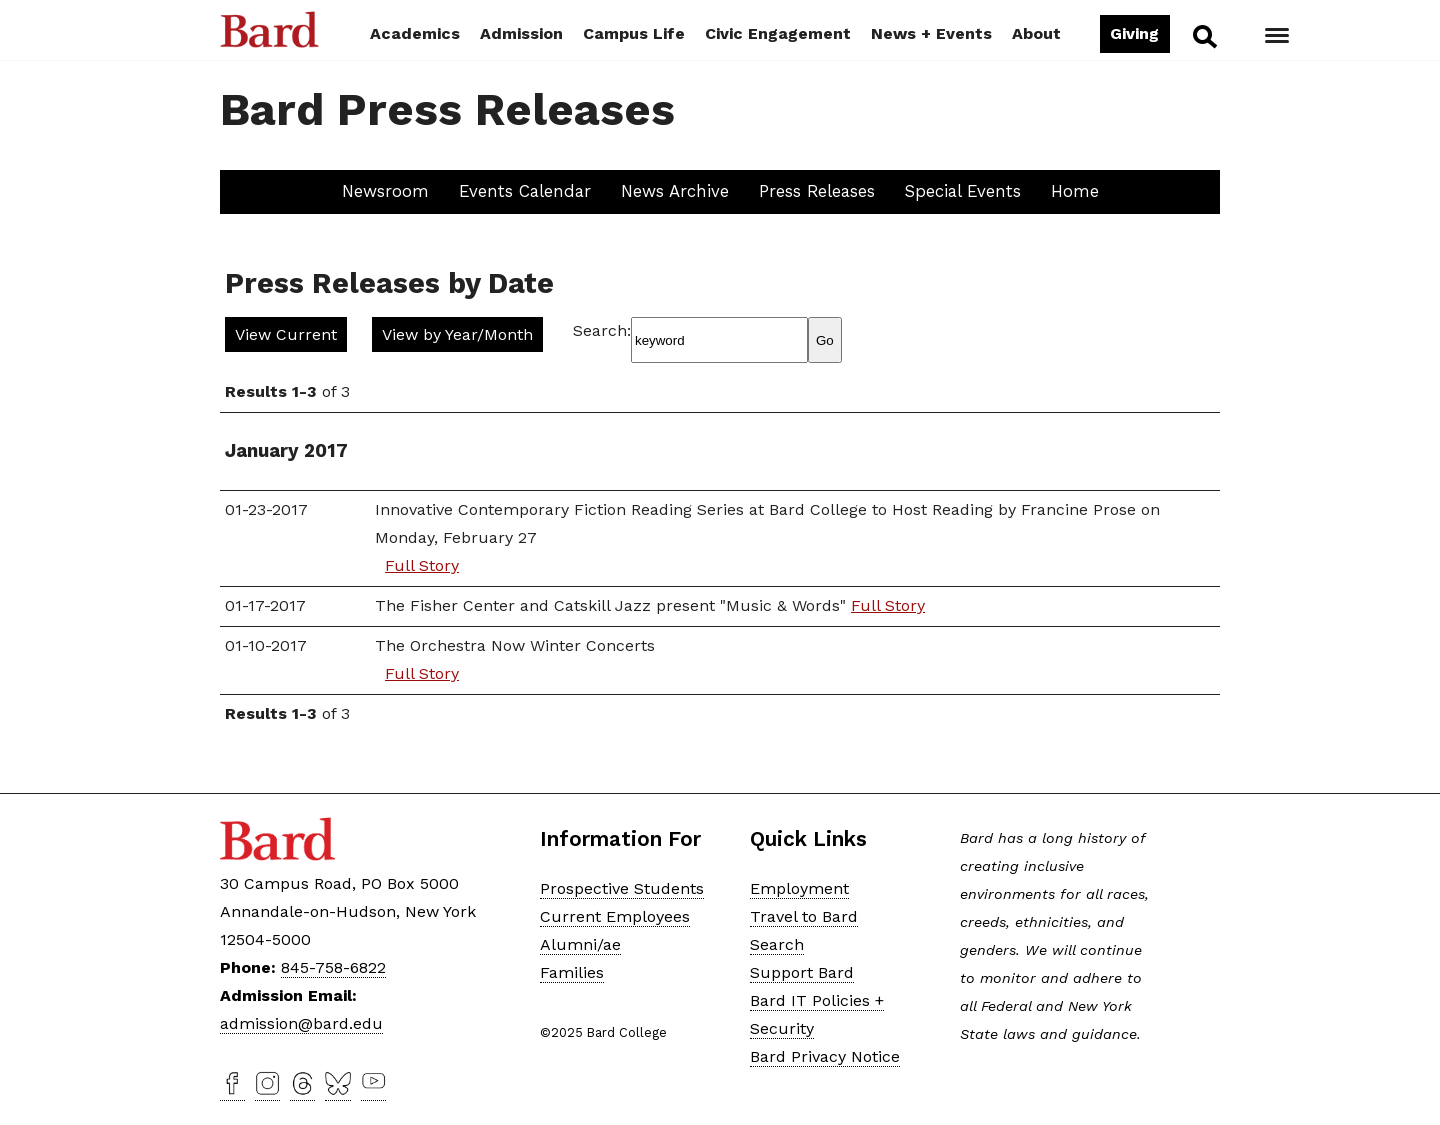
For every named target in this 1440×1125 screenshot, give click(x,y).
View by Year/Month (457, 334)
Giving (1134, 33)
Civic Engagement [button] (778, 33)
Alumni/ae (580, 944)
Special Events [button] (963, 191)
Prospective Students (622, 888)
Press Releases (817, 191)
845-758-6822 (333, 967)
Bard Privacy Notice (825, 1056)
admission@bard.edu (301, 1023)
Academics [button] (415, 33)
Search (1203, 36)
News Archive (675, 191)
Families (572, 972)
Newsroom (385, 191)
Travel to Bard (804, 916)
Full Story (422, 565)
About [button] (1036, 33)
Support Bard (802, 972)
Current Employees (615, 916)
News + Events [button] (931, 33)
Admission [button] (521, 33)
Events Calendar (525, 191)
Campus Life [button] (634, 33)
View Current (286, 334)
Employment (799, 888)
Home (1075, 191)
